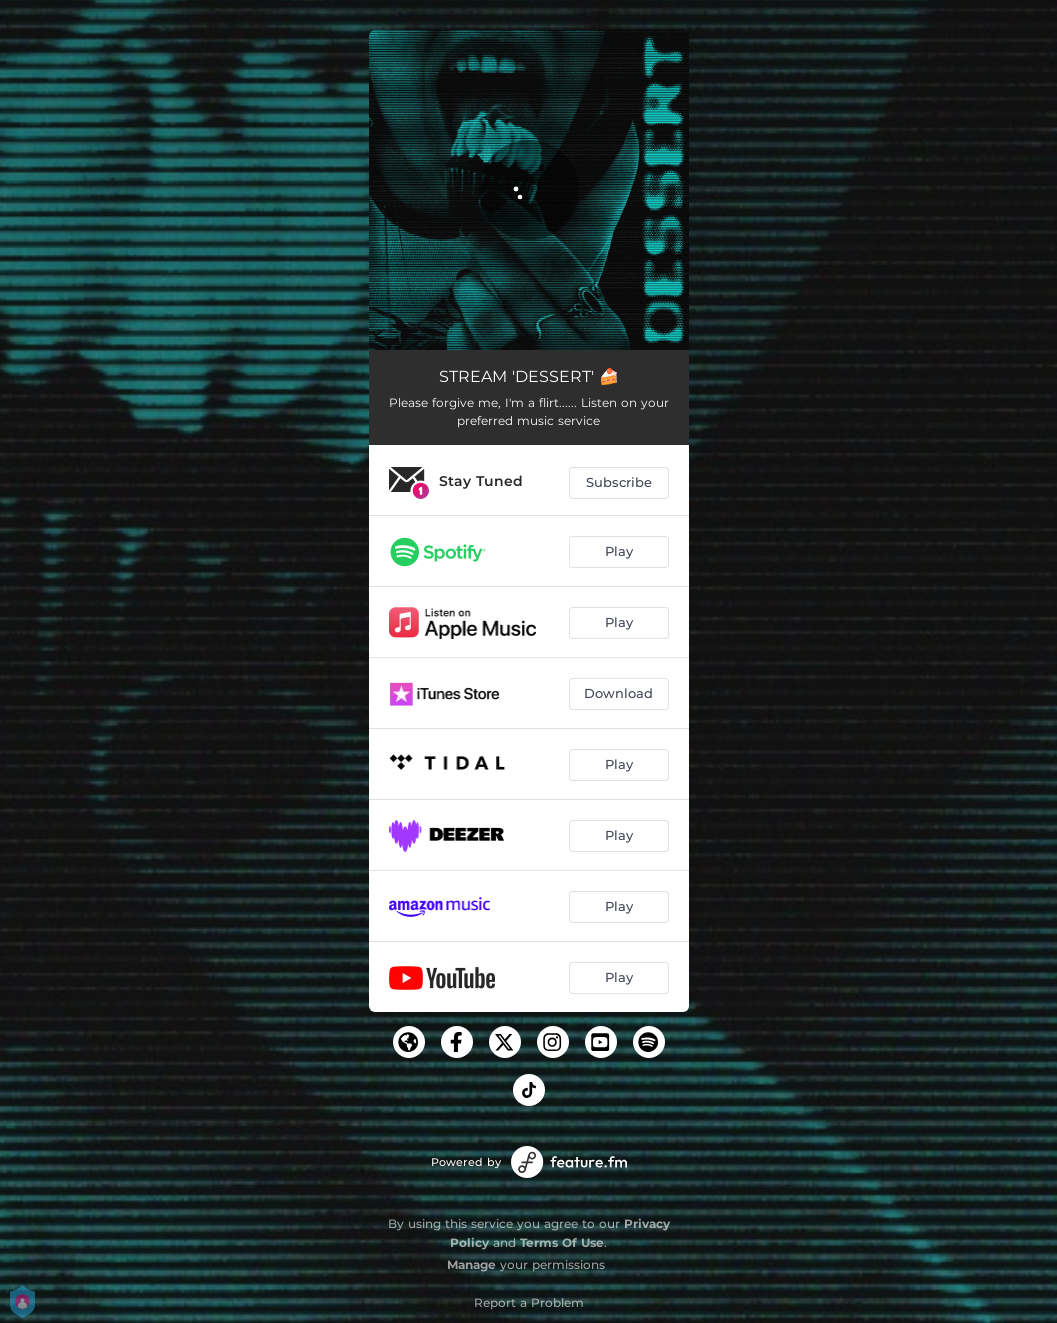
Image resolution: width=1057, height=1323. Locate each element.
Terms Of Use (562, 1242)
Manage (471, 1264)
